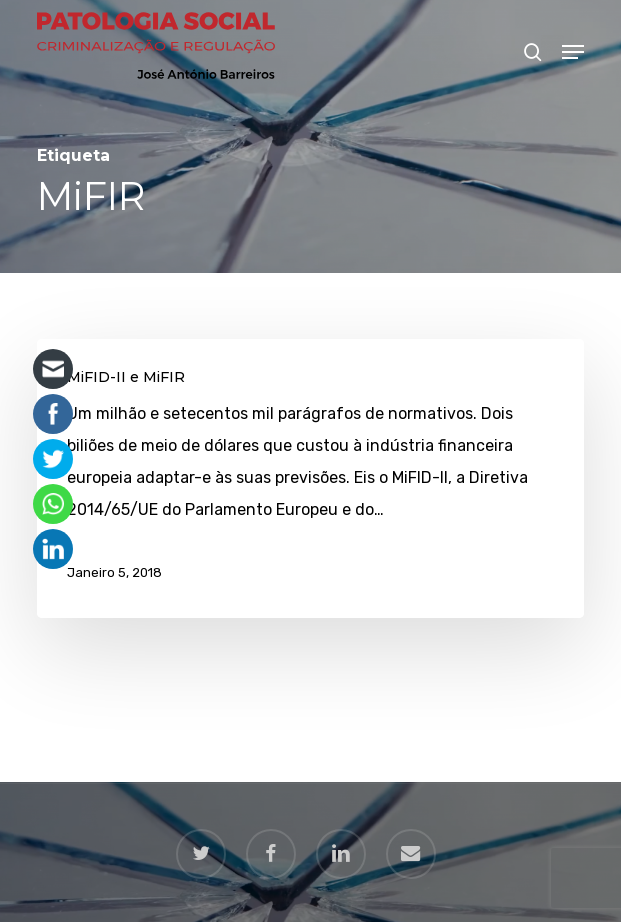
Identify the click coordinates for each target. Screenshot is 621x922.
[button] (573, 52)
